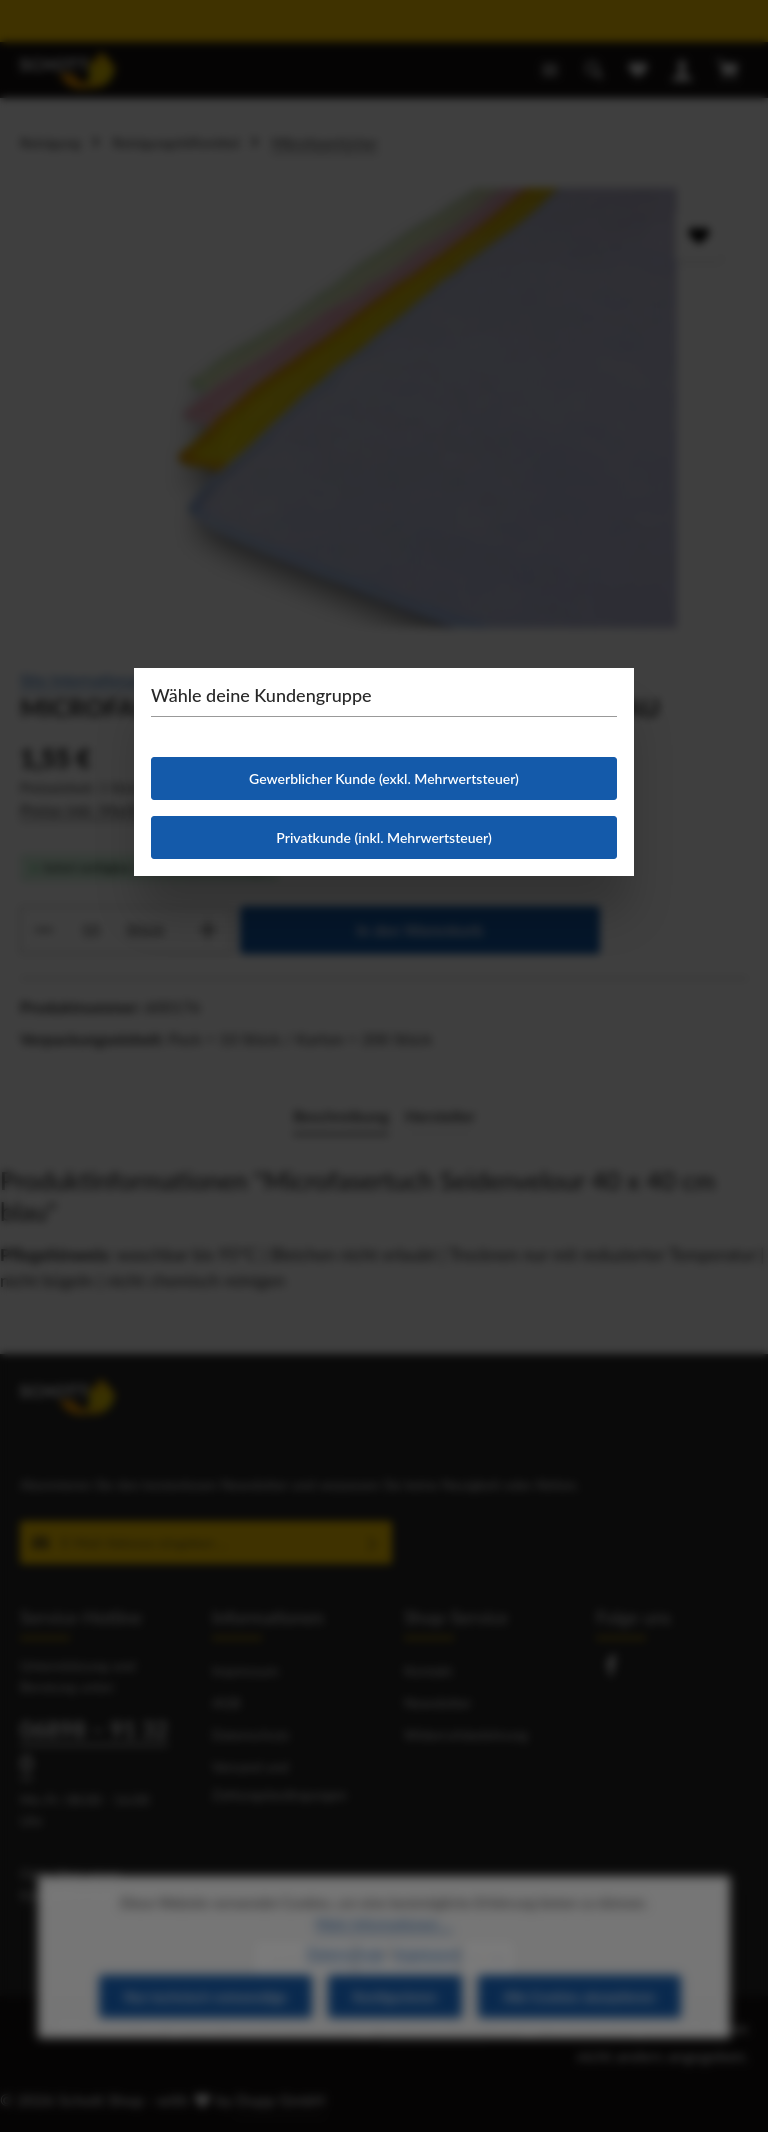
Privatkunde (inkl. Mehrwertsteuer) (383, 837)
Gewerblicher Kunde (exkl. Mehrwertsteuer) (384, 778)
